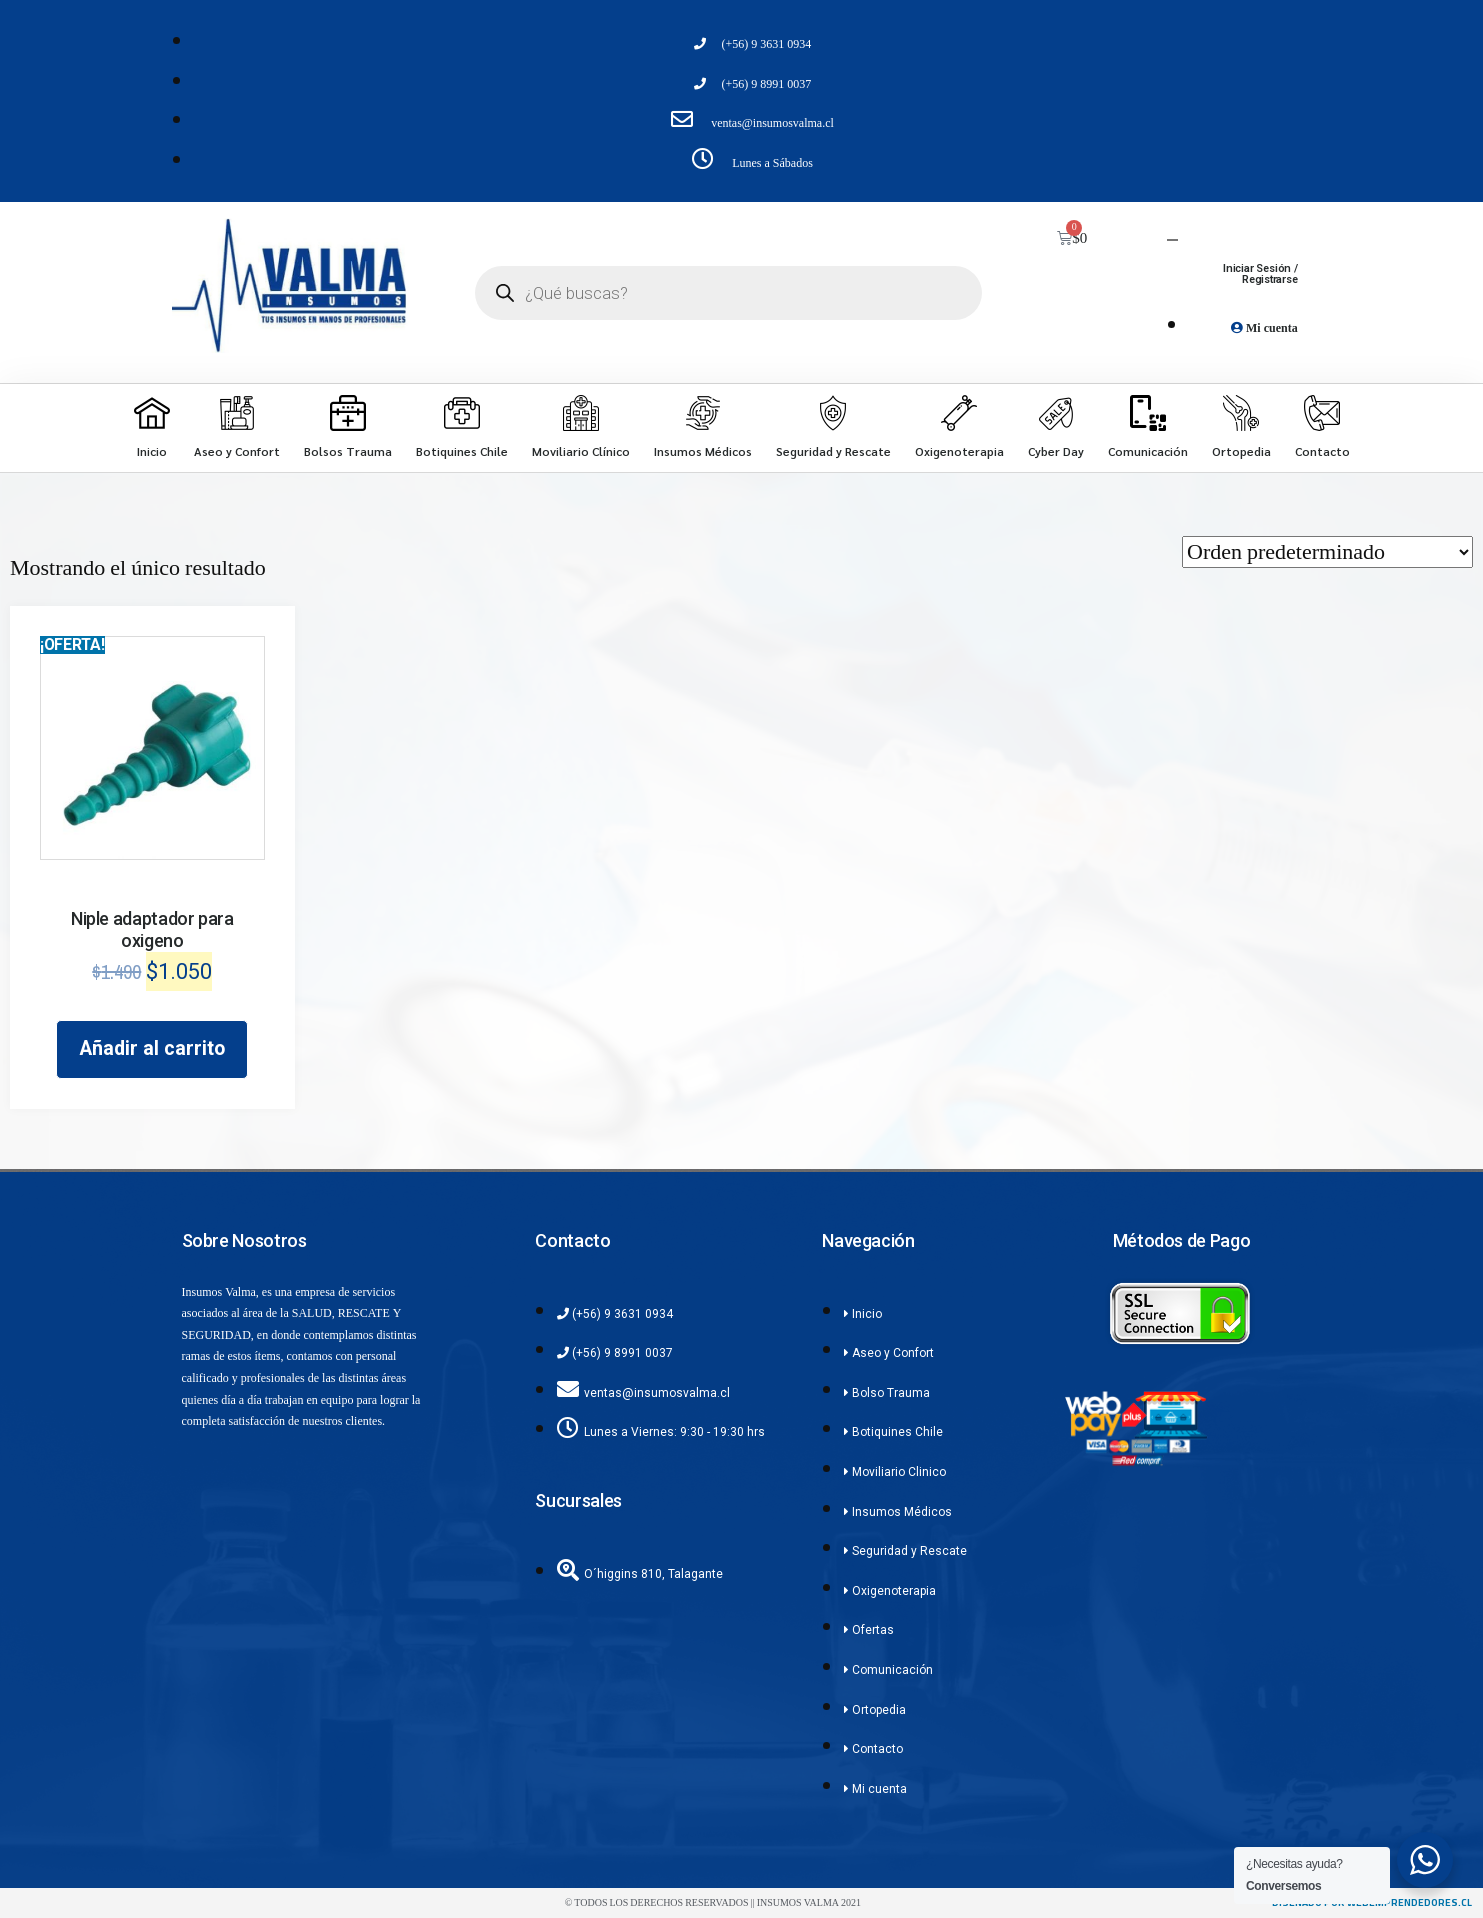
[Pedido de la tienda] (1327, 552)
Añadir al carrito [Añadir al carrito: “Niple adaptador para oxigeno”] (152, 1048)
